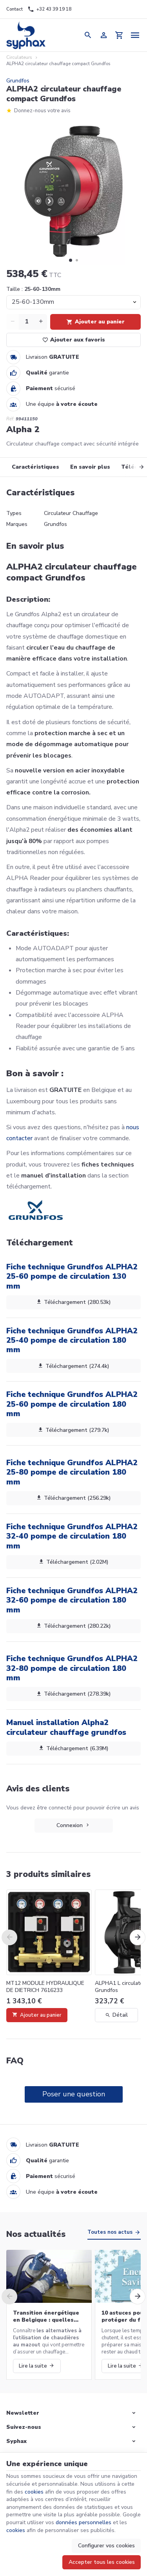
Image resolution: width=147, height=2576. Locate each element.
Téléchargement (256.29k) (73, 1498)
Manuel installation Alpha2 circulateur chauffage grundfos (66, 1727)
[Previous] (9, 1937)
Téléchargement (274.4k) (74, 1366)
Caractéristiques (35, 467)
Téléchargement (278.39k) (73, 1694)
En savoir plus (90, 467)
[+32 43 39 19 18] (49, 9)
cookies (34, 2492)
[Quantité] (26, 322)
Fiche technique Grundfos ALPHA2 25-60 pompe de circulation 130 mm (72, 1276)
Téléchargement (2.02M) (73, 1562)
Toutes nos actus (109, 2232)
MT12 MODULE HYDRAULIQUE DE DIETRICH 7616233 (45, 1987)
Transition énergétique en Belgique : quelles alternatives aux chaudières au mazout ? (46, 2316)
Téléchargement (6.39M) (73, 1748)
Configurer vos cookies (106, 2545)
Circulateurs (19, 57)
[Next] (136, 467)
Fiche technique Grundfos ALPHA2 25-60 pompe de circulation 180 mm (72, 1404)
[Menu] (135, 35)
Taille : (33, 289)
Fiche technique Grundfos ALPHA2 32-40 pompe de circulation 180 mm (72, 1536)
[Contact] (14, 9)
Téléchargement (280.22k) (73, 1626)
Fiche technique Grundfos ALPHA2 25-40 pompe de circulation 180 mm (72, 1340)
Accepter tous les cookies (102, 2562)
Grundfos (17, 80)
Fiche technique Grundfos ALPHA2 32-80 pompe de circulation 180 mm (72, 1668)
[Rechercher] (88, 35)
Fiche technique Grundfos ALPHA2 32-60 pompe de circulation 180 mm (72, 1600)
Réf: (10, 419)
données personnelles (83, 2522)
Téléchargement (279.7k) (74, 1430)
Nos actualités (35, 2234)
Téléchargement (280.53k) (73, 1302)
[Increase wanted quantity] (40, 322)
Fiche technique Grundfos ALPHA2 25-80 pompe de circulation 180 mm (72, 1472)
